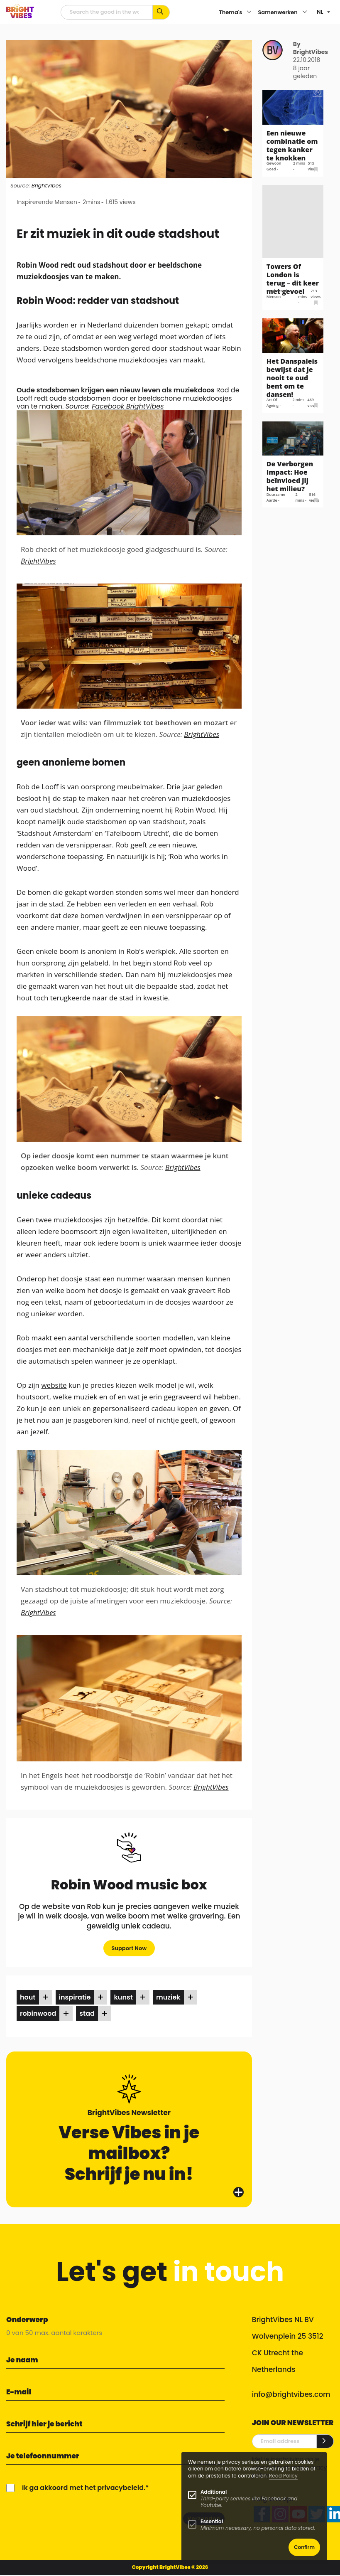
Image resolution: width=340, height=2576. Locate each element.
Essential (212, 2521)
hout (28, 1997)
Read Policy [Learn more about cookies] (283, 2475)
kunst (123, 1997)
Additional (214, 2491)
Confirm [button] (304, 2547)
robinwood (38, 2013)
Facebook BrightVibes (128, 406)
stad (87, 2013)
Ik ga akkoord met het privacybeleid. (83, 2487)
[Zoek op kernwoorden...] (161, 12)
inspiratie (75, 1997)
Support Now (129, 1948)
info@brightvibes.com (291, 2394)
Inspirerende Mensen (47, 202)
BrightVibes (46, 185)
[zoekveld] (107, 12)
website (53, 1385)
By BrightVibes (310, 48)
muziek (168, 1997)
